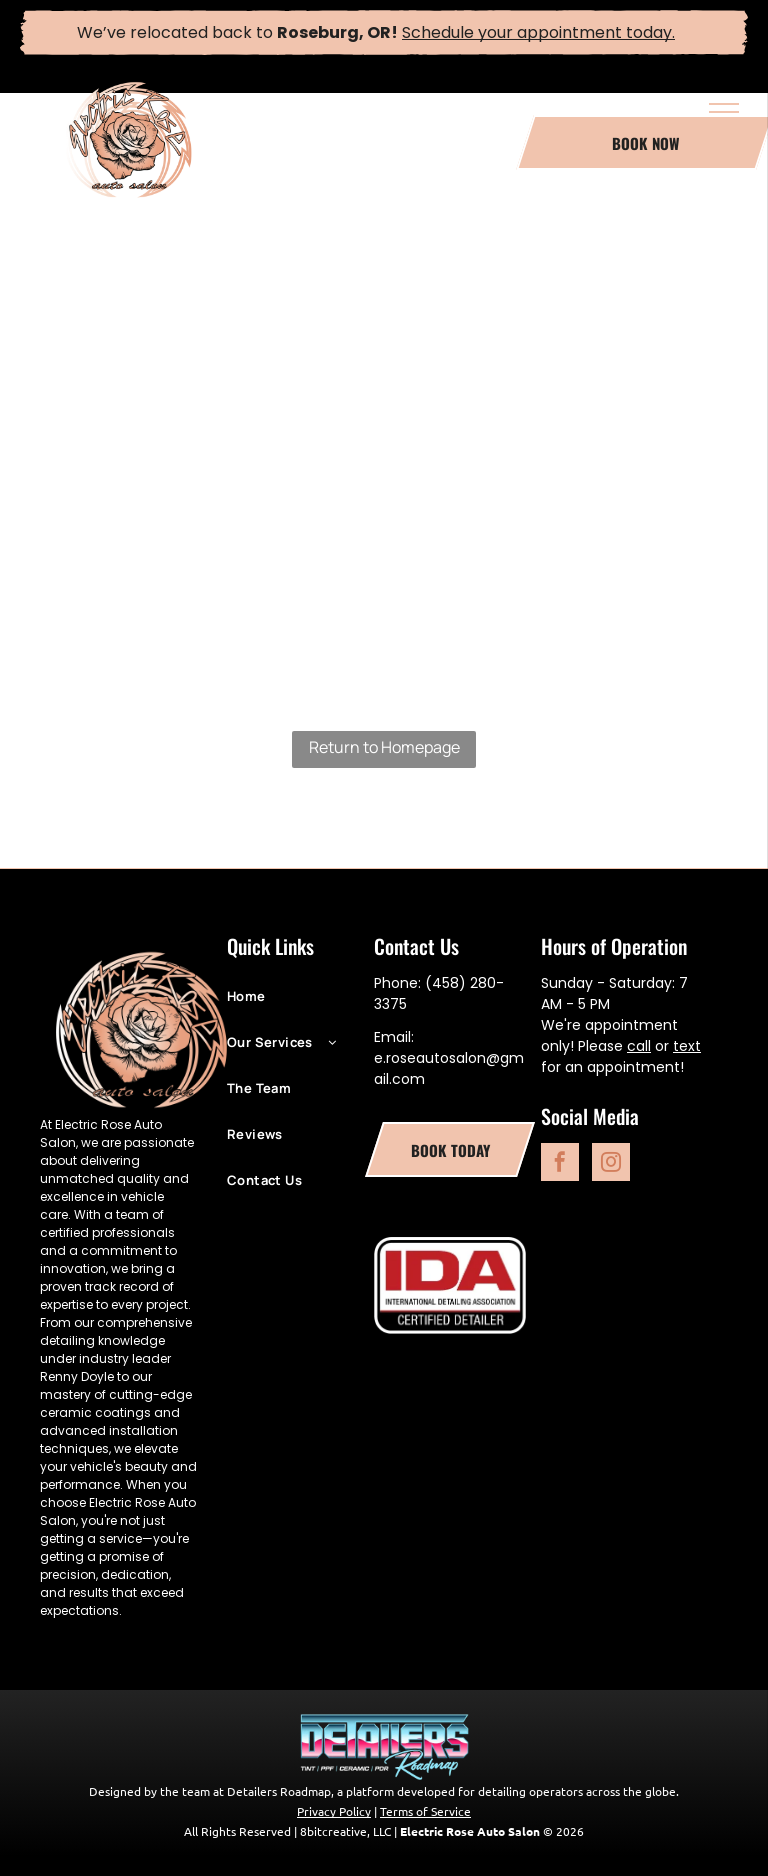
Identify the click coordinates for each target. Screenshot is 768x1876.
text (687, 1046)
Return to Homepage (384, 747)
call (639, 1046)
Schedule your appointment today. (538, 32)
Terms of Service (425, 1811)
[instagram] (611, 1164)
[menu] (724, 112)
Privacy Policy (334, 1811)
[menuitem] (300, 1006)
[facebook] (560, 1164)
